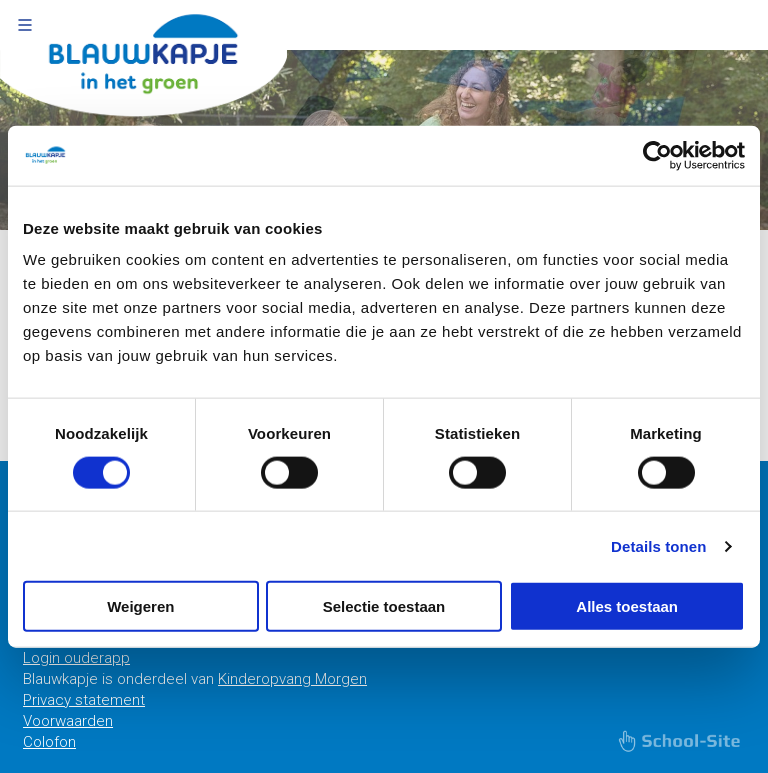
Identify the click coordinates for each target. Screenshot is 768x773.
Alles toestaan (627, 606)
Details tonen (658, 545)
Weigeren (140, 606)
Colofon (49, 742)
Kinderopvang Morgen (292, 679)
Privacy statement (84, 700)
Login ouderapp (76, 658)
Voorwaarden (68, 721)
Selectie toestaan (384, 606)
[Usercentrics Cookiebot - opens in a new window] (657, 155)
